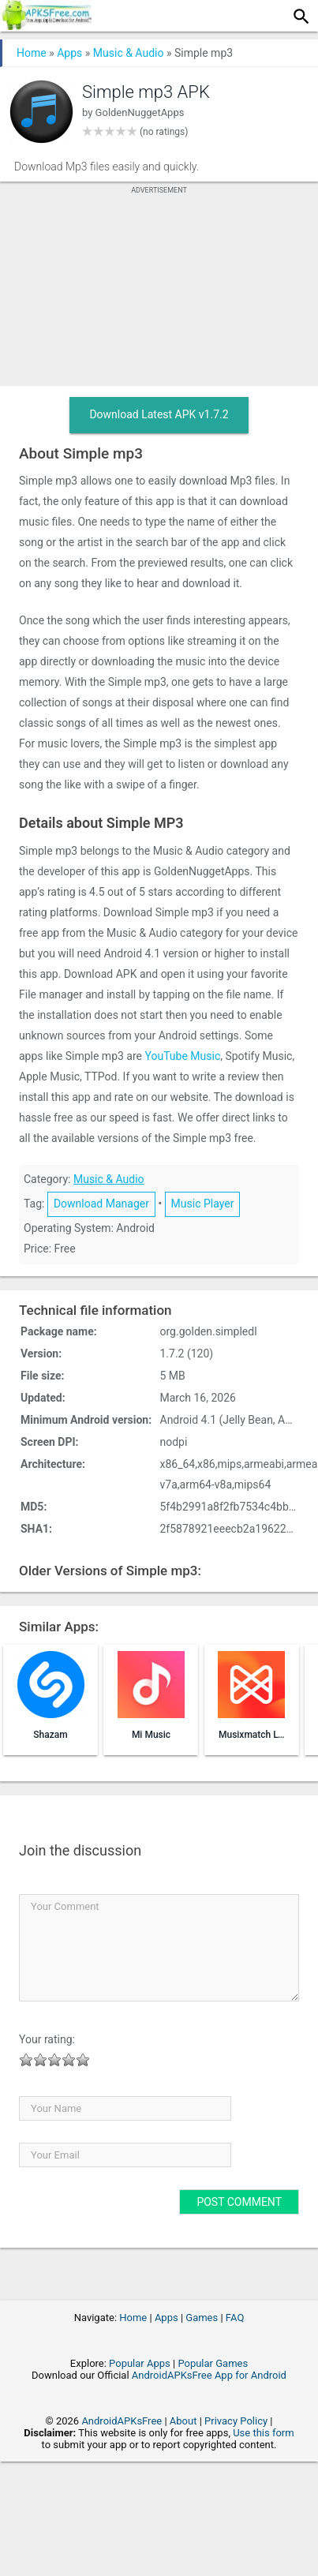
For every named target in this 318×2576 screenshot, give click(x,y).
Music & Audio (128, 53)
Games (201, 2317)
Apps (69, 53)
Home (32, 53)
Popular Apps (139, 2363)
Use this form (263, 2433)
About (183, 2421)
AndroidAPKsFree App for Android (209, 2375)
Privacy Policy (235, 2421)
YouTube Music (182, 1056)
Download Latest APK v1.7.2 (158, 414)
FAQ (235, 2317)
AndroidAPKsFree (121, 2421)
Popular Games (213, 2363)
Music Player (202, 1203)
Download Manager (101, 1203)
